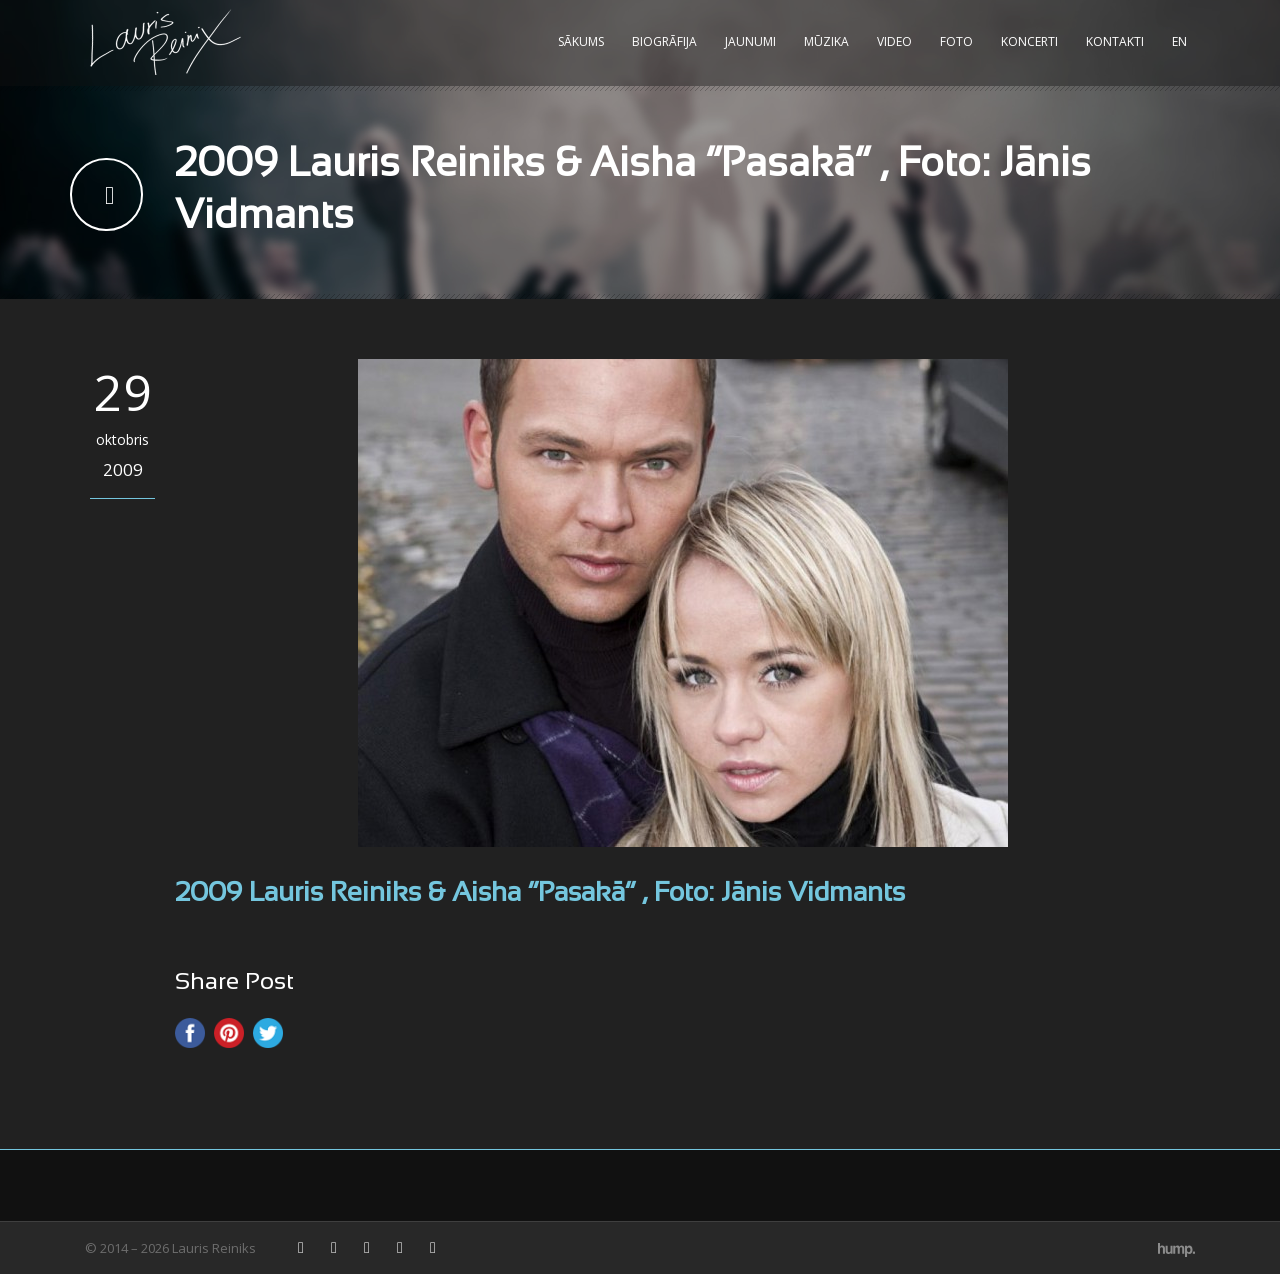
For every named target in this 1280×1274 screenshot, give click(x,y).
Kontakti (1115, 41)
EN (1179, 41)
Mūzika (826, 41)
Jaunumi (750, 41)
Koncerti (1029, 41)
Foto (956, 41)
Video (894, 41)
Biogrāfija (664, 41)
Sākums (581, 41)
